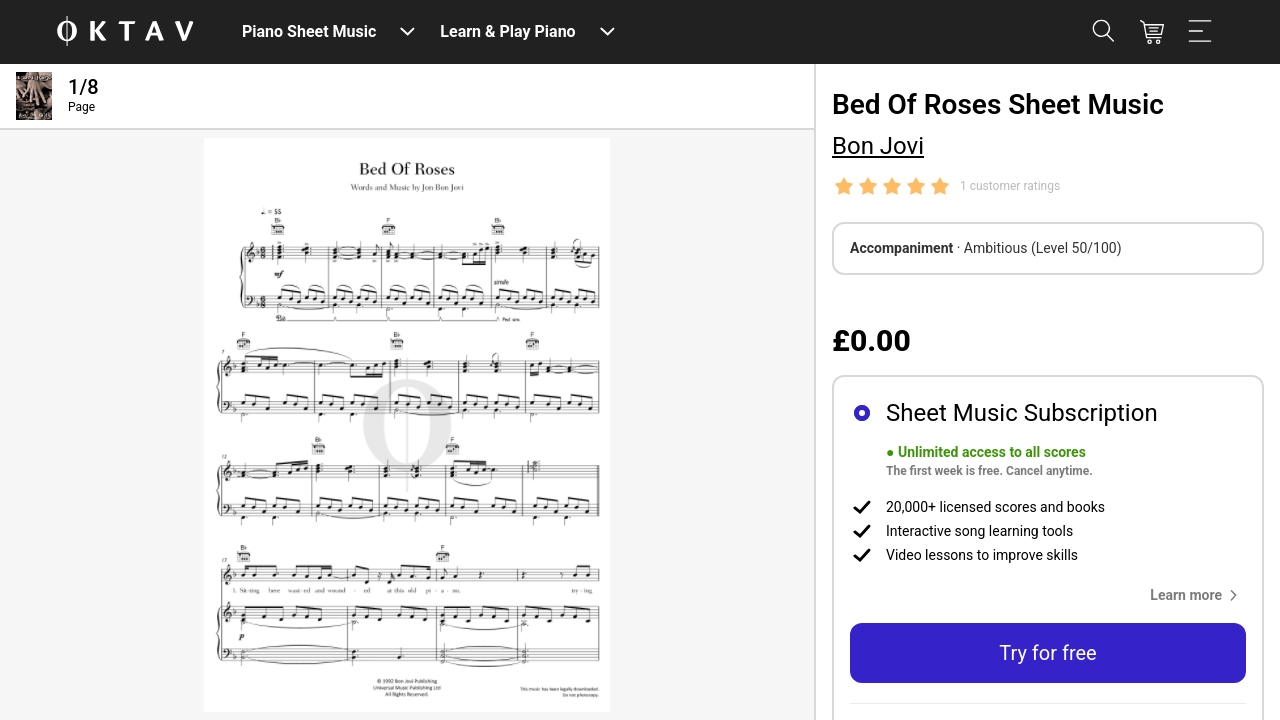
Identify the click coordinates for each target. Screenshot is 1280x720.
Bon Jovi (878, 146)
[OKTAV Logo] (125, 32)
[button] (1198, 595)
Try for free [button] (1047, 653)
